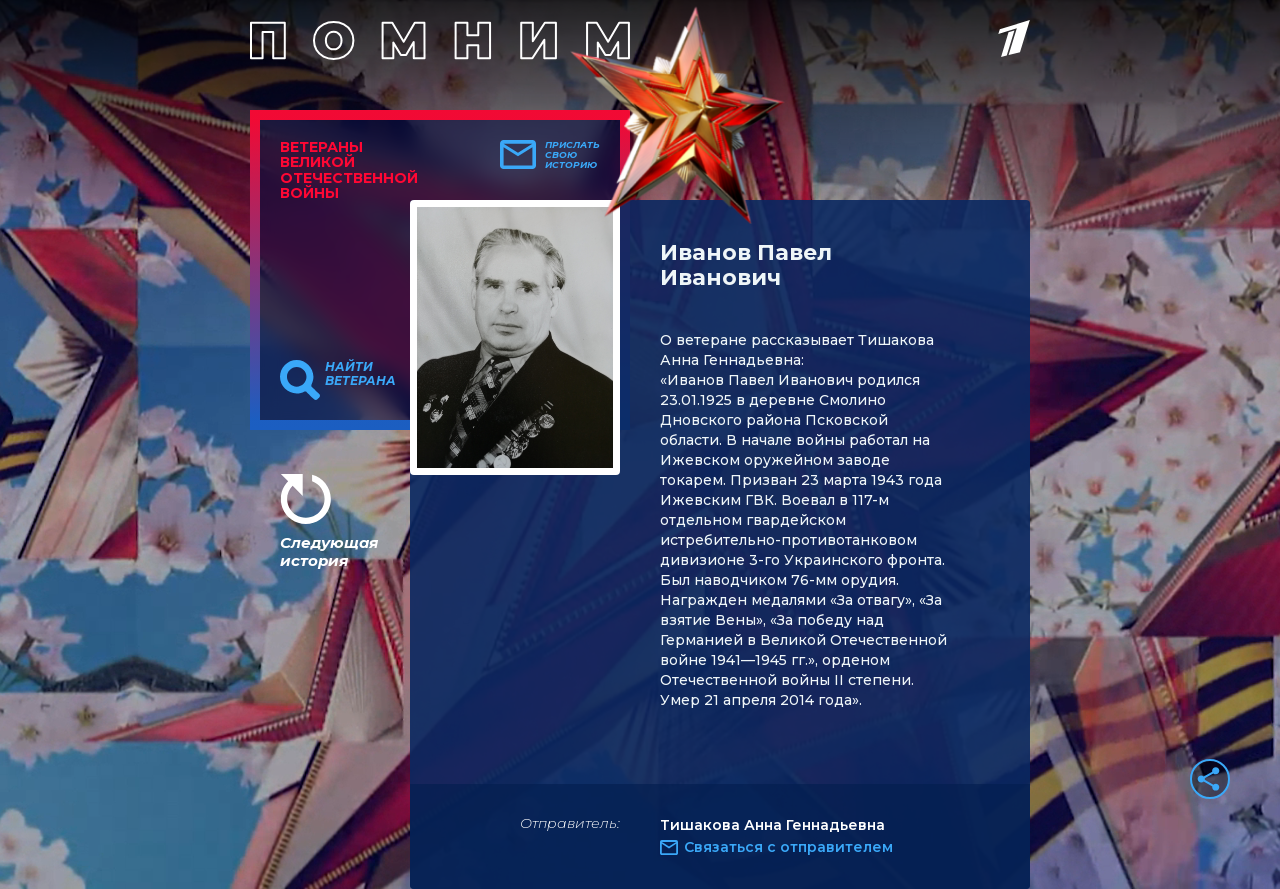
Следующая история (329, 551)
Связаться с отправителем (788, 847)
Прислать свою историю (572, 155)
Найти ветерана (360, 374)
